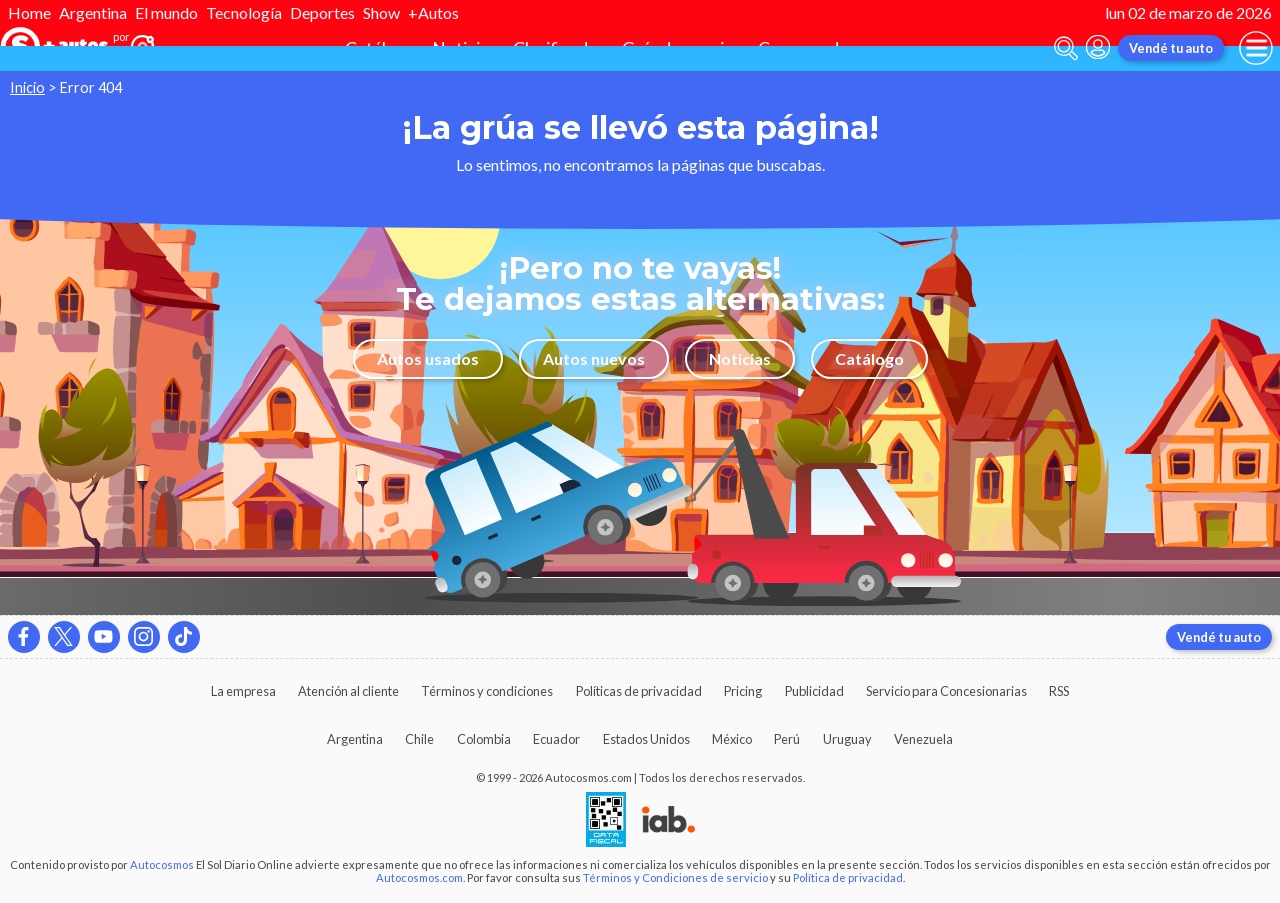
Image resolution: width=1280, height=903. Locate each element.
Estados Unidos (646, 739)
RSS (1059, 691)
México (732, 739)
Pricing (743, 691)
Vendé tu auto (1171, 48)
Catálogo (869, 358)
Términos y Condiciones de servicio (675, 877)
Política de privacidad (848, 877)
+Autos (433, 12)
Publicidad (814, 691)
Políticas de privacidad (639, 691)
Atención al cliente (348, 691)
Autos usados (428, 358)
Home (29, 12)
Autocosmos (162, 864)
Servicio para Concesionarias (946, 691)
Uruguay (847, 739)
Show (381, 12)
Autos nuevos (594, 358)
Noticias (740, 358)
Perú (787, 739)
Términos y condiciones (487, 691)
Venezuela (923, 739)
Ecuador (556, 739)
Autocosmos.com (419, 877)
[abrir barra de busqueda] (1066, 48)
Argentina (93, 12)
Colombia (484, 739)
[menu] (1256, 48)
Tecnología (244, 12)
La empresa (243, 691)
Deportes (322, 12)
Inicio (27, 87)
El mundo (166, 12)
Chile (419, 739)
